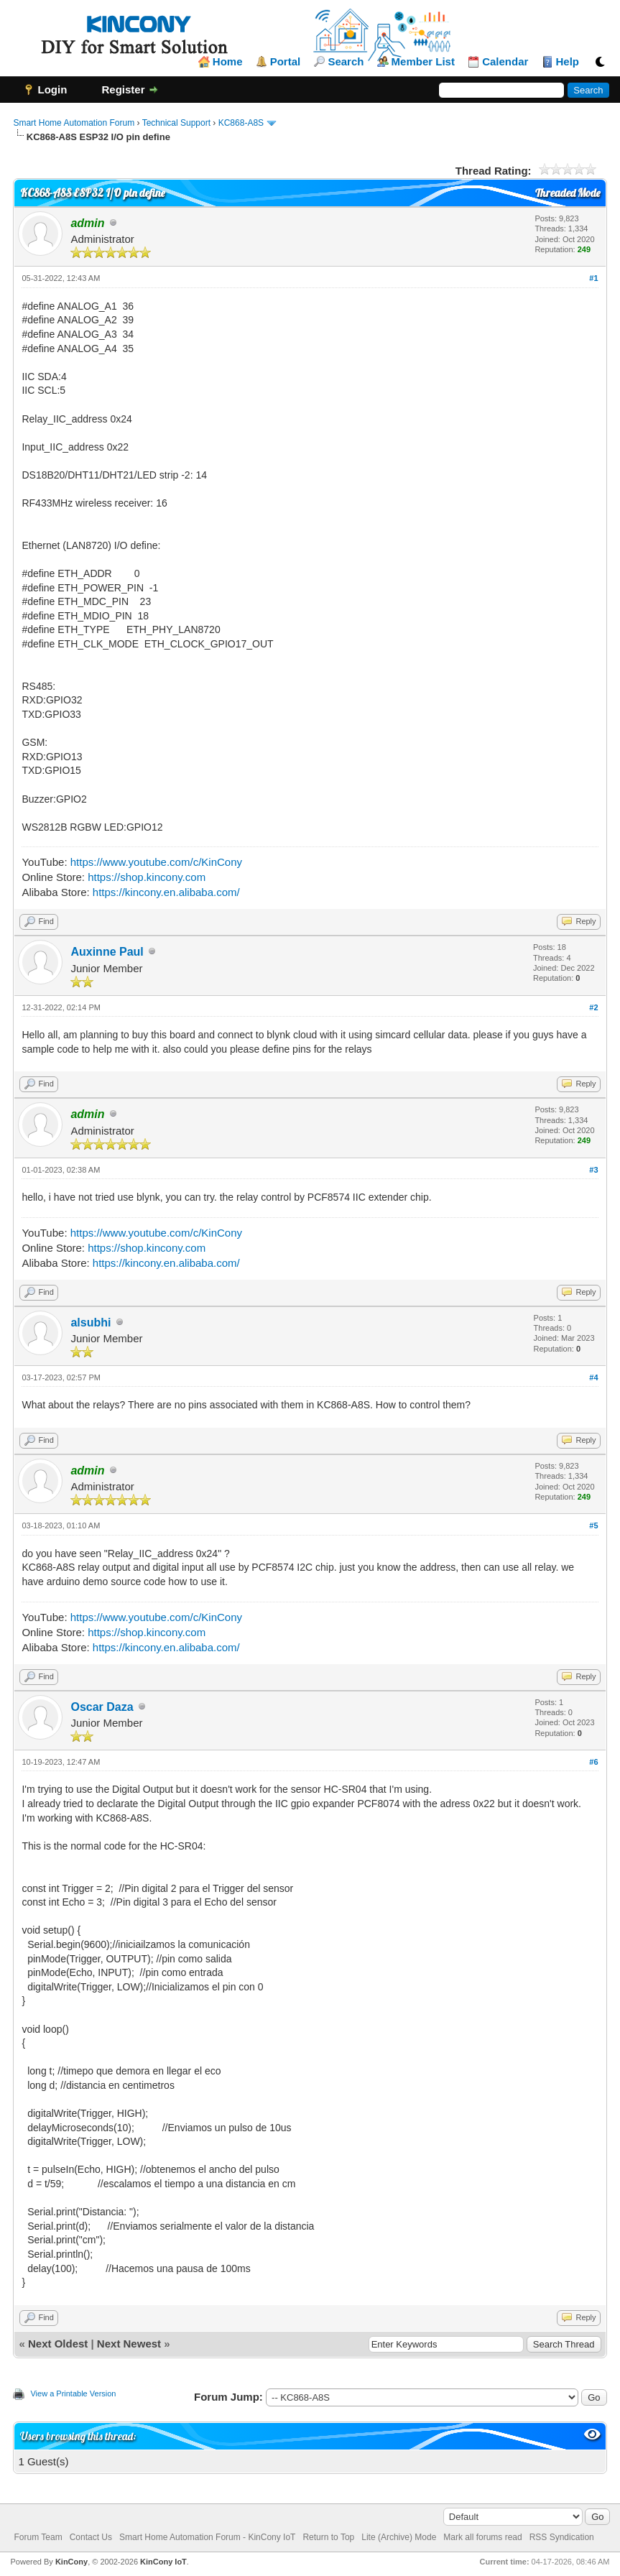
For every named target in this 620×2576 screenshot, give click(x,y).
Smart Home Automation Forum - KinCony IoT (207, 2537)
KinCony (71, 2561)
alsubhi (90, 1322)
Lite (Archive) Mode (398, 2537)
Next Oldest (58, 2343)
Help (568, 62)
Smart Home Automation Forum (73, 123)
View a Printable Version (73, 2393)
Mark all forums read (482, 2537)
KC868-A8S (241, 123)
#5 (593, 1525)
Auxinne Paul (106, 952)
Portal (285, 62)
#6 (593, 1762)
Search (346, 62)
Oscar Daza (101, 1707)
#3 (593, 1169)
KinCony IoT (163, 2561)
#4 (593, 1377)
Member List (423, 62)
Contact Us (91, 2537)
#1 (593, 278)
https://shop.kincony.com (146, 877)
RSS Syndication (561, 2537)
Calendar (505, 62)
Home (228, 62)
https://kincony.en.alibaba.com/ (166, 892)
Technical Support (176, 123)
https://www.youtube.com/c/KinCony (156, 862)
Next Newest (129, 2343)
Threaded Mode (567, 193)
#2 (593, 1007)
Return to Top (328, 2537)
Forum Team (38, 2537)
